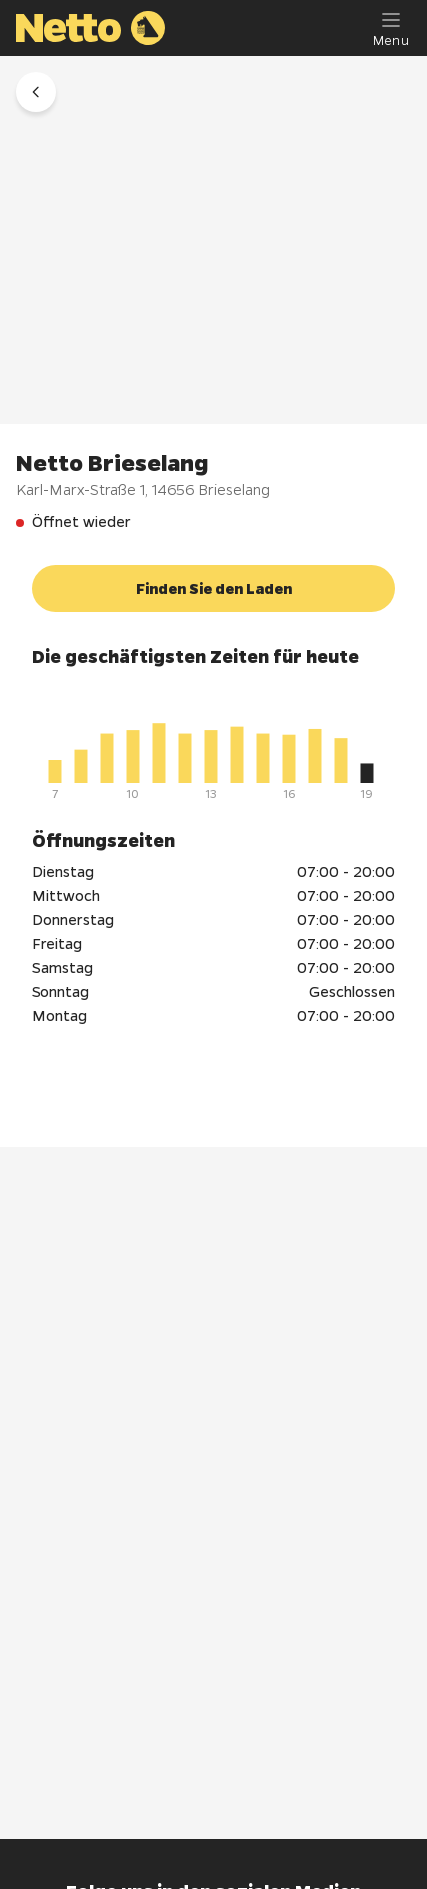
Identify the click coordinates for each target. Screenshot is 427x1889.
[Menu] (391, 28)
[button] (36, 92)
